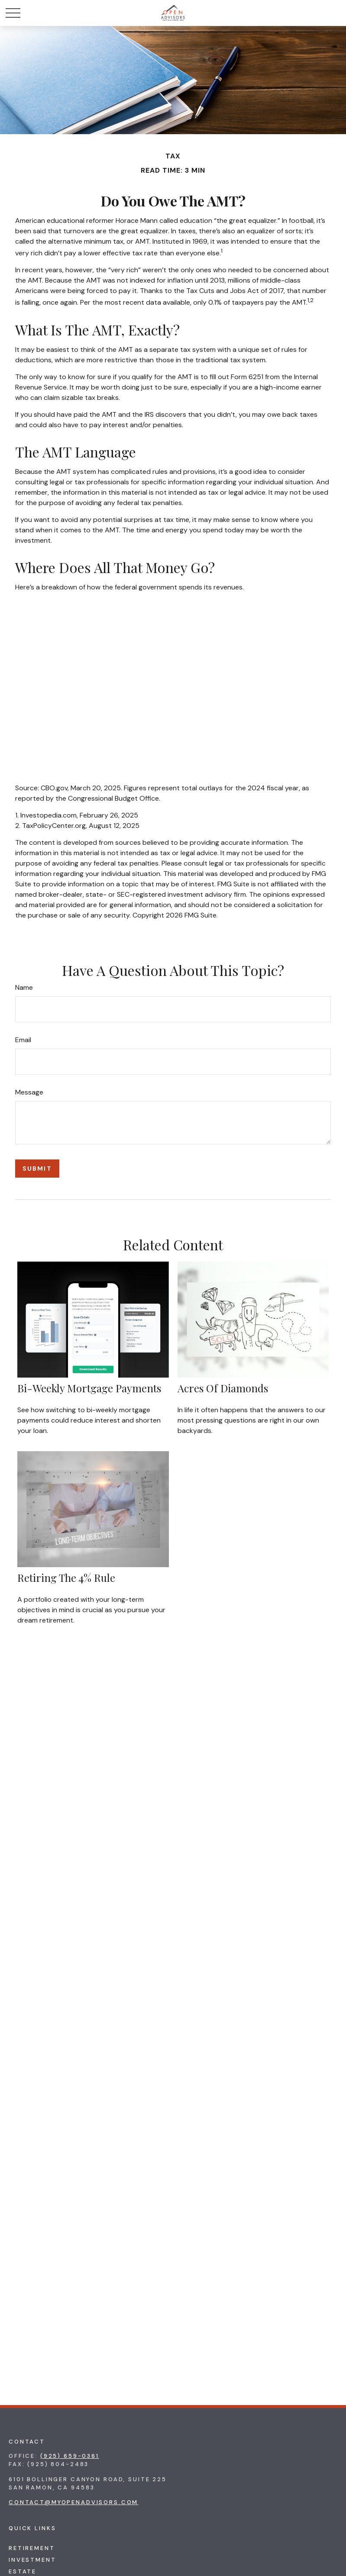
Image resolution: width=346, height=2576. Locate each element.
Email (23, 1039)
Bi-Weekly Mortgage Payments (89, 1388)
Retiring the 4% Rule (66, 1577)
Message (29, 1092)
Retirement (32, 2548)
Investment (32, 2559)
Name (24, 987)
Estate (22, 2571)
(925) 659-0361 (69, 2456)
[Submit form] (37, 1168)
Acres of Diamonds (223, 1388)
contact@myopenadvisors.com (73, 2502)
